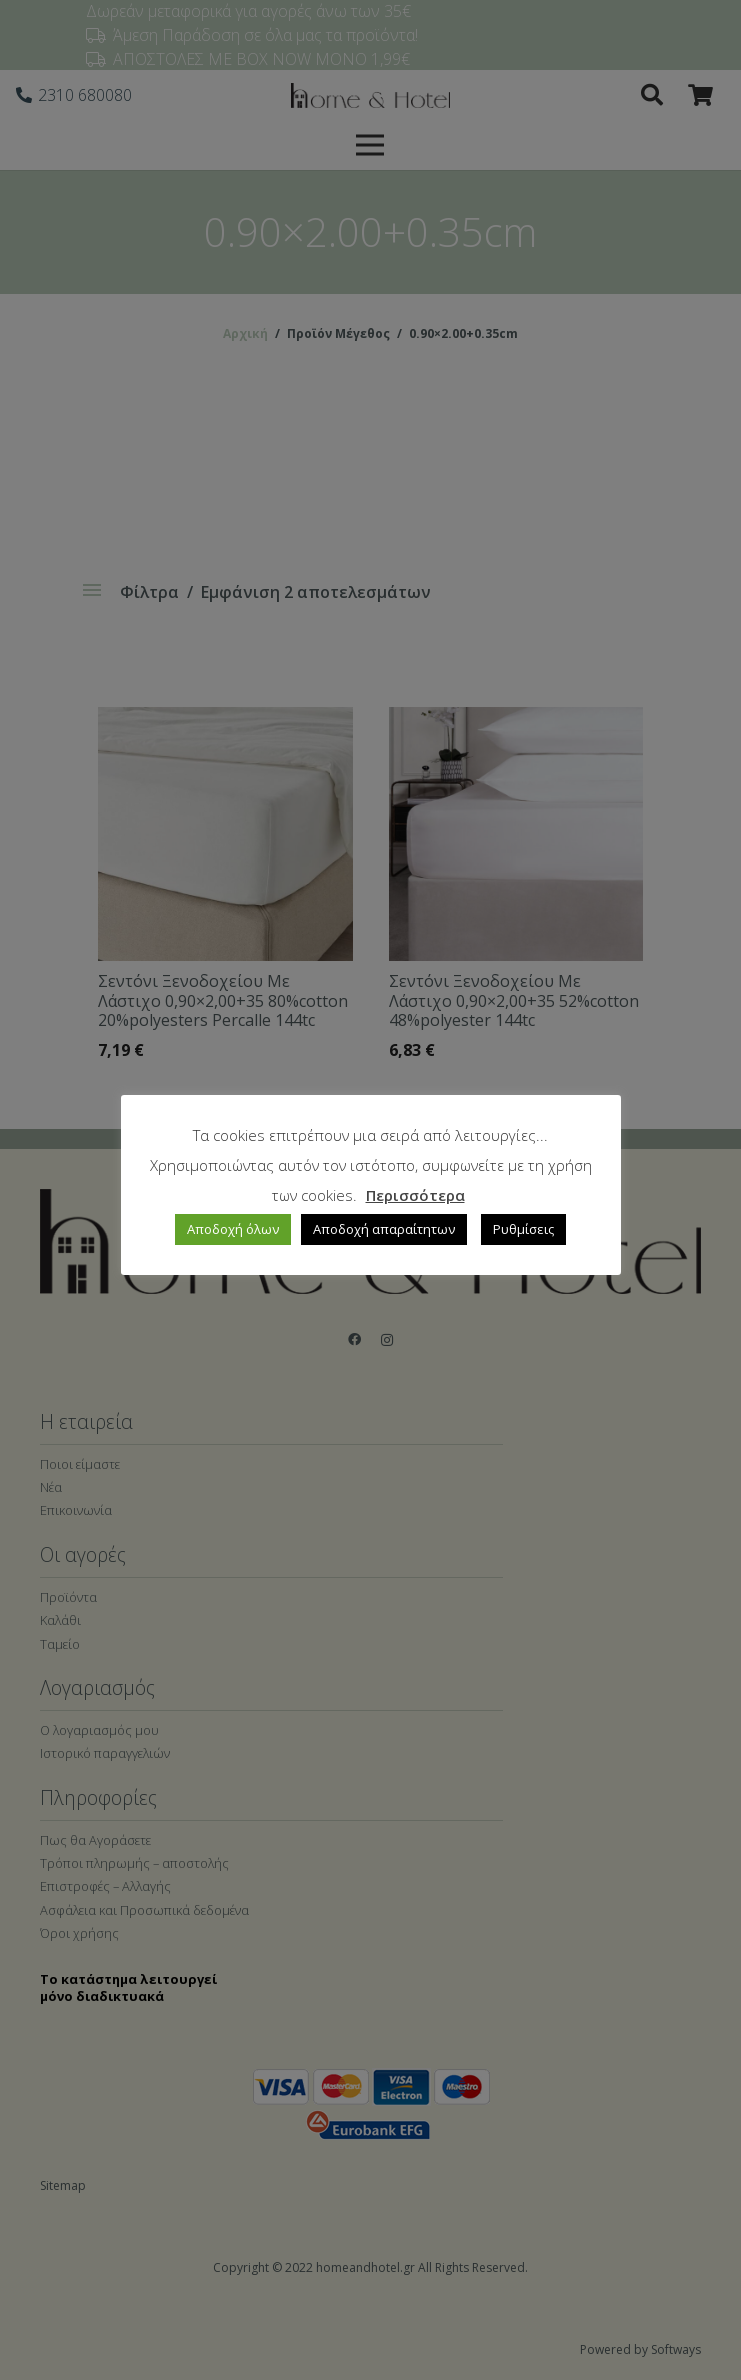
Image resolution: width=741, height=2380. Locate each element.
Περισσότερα (415, 1195)
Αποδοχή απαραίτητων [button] (384, 1229)
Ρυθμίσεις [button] (523, 1229)
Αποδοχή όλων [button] (233, 1229)
